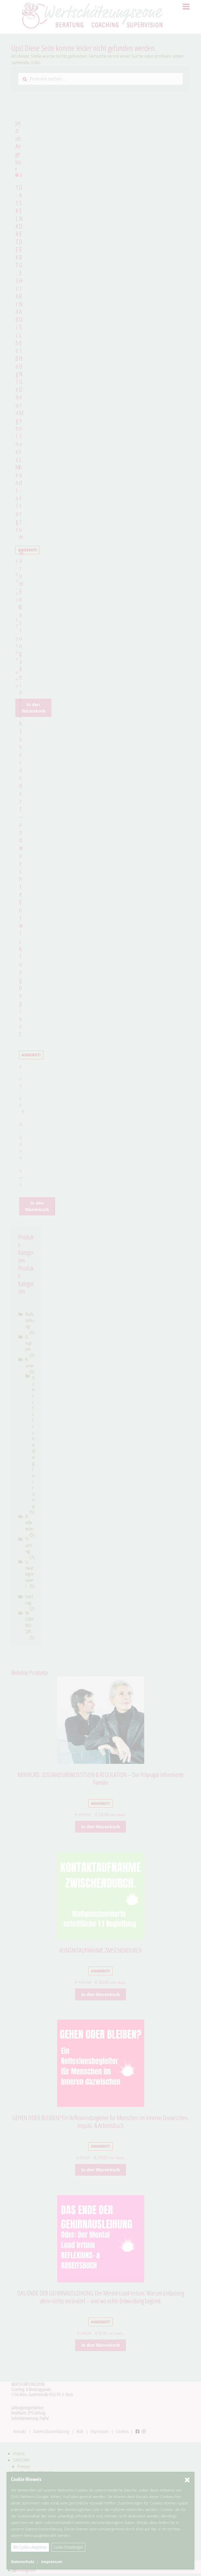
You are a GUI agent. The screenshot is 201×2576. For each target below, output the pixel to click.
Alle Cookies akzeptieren (30, 2547)
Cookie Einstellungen (68, 2547)
